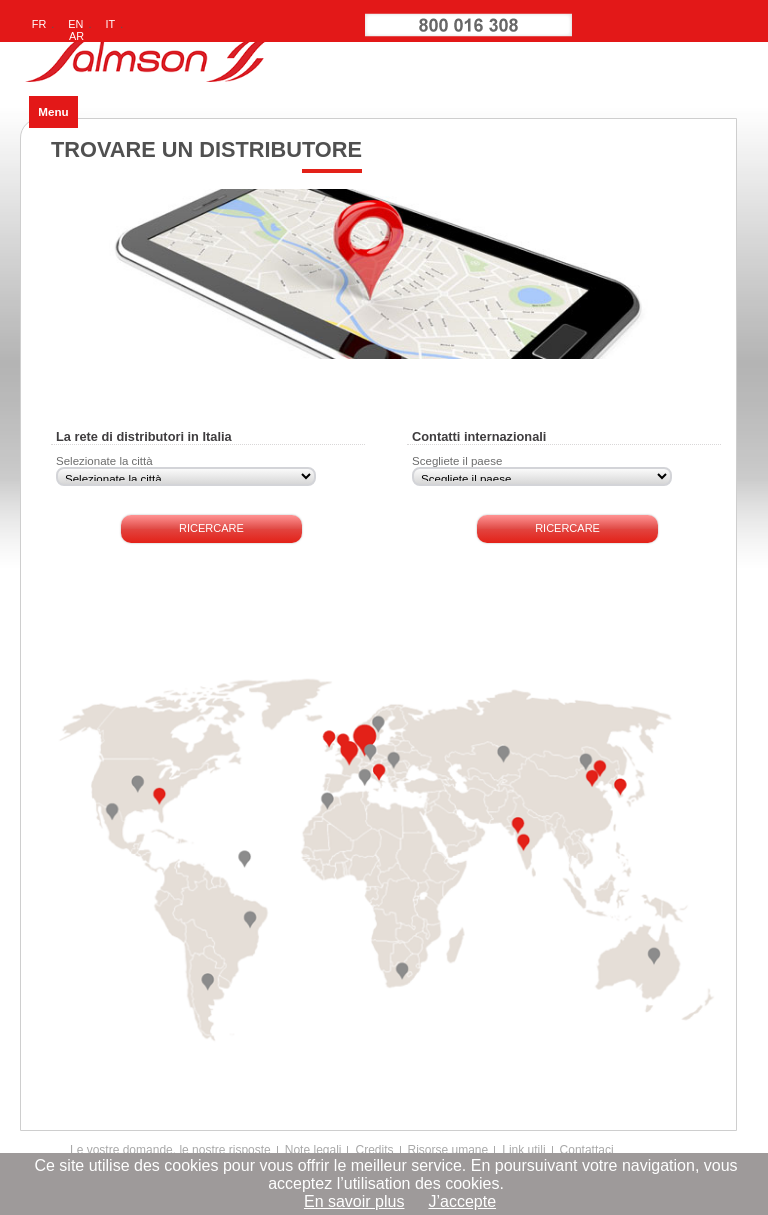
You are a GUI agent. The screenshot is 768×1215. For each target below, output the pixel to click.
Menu (53, 111)
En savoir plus (354, 1201)
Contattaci (587, 1150)
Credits (374, 1150)
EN (75, 24)
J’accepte (462, 1201)
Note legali (313, 1150)
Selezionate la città (104, 461)
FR (39, 24)
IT (111, 24)
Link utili (523, 1150)
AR (76, 36)
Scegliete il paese (457, 461)
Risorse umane (448, 1150)
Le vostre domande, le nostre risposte (170, 1150)
